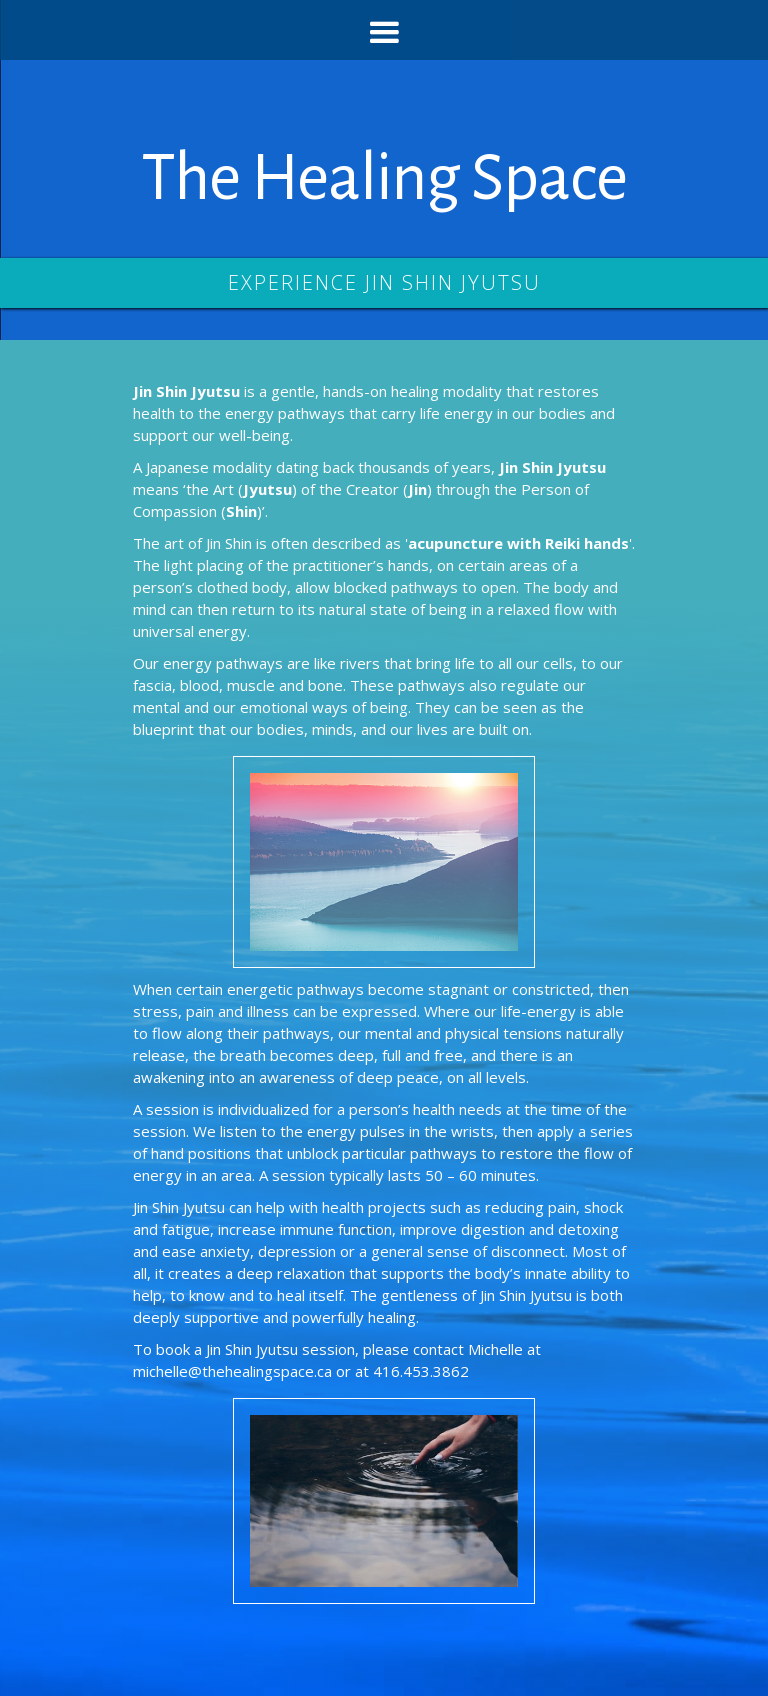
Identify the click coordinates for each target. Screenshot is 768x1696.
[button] (384, 30)
